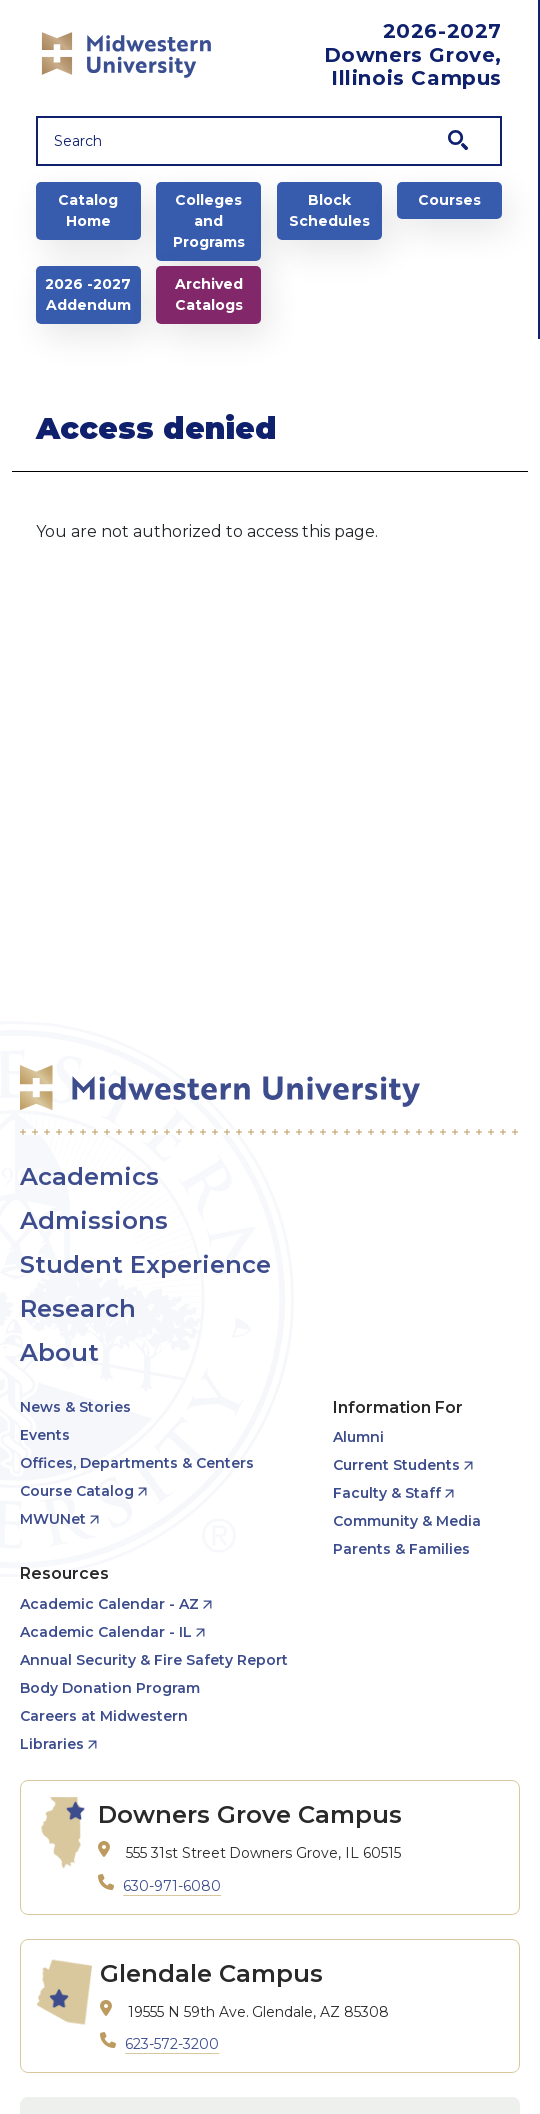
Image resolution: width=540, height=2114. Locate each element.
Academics (89, 1176)
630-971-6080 (172, 1886)
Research (78, 1308)
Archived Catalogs (209, 294)
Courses (449, 200)
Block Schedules (329, 210)
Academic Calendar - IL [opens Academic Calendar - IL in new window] (106, 1632)
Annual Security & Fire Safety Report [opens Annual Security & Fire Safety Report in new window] (154, 1660)
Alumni (358, 1437)
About (59, 1352)
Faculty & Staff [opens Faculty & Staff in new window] (387, 1493)
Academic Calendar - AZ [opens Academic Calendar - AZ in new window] (109, 1604)
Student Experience (145, 1264)
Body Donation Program (110, 1688)
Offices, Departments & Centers (137, 1463)
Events (45, 1435)
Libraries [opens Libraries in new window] (52, 1744)
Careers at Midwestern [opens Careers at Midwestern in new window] (104, 1716)
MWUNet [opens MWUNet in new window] (53, 1519)
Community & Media (407, 1521)
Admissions (94, 1220)
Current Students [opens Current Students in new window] (396, 1465)
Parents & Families (401, 1549)
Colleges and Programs (209, 221)
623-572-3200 (172, 2044)
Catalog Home (88, 210)
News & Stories (75, 1407)
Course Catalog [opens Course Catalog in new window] (77, 1491)
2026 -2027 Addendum (88, 294)
